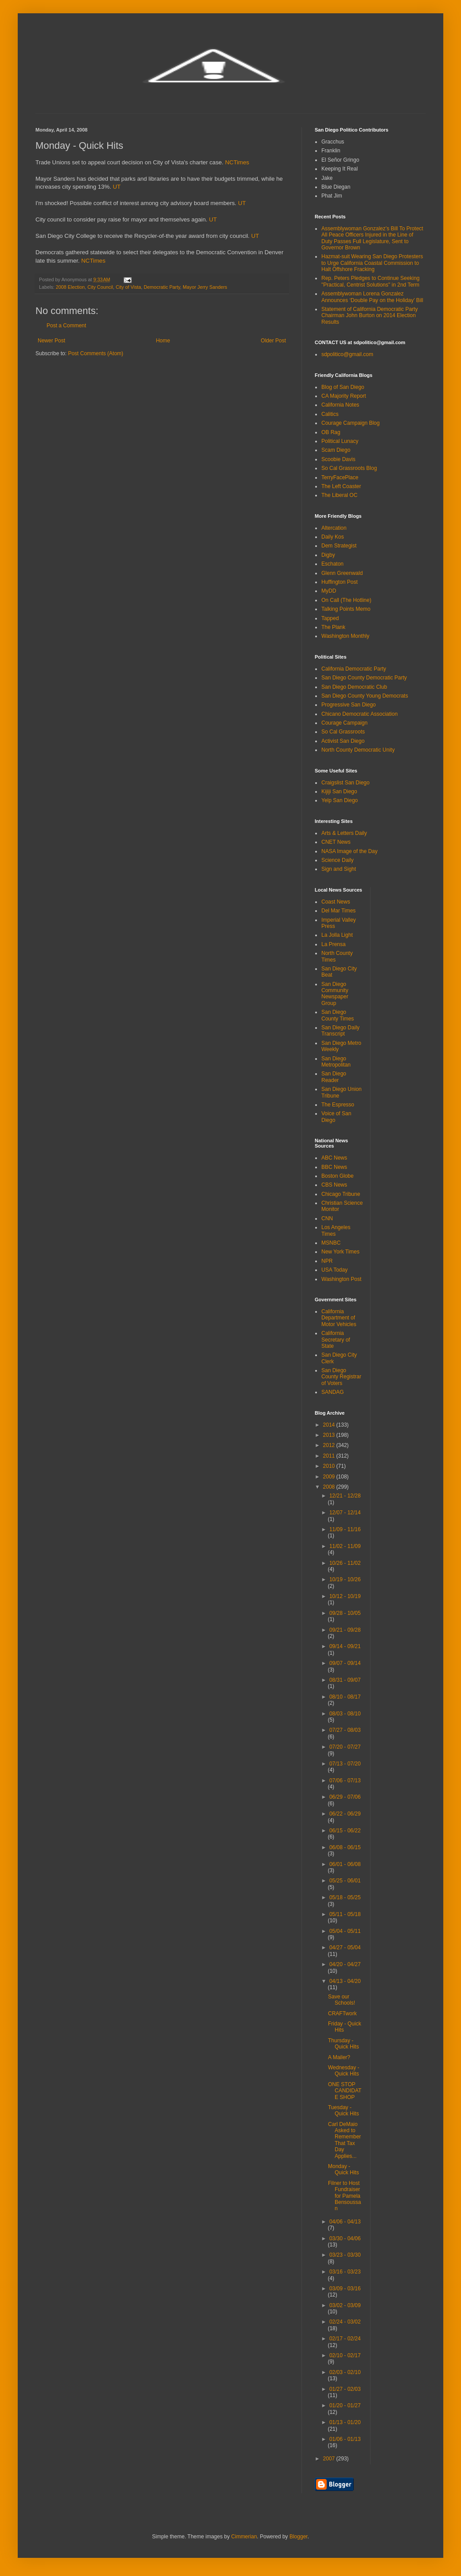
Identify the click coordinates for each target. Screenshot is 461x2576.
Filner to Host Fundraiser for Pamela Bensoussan (344, 2196)
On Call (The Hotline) (346, 600)
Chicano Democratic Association (359, 714)
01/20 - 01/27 (345, 2405)
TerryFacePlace (339, 477)
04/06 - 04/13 (345, 2222)
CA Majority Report (343, 396)
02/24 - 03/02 (345, 2322)
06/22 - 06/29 (345, 1814)
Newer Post (51, 341)
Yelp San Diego (339, 800)
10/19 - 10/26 (345, 1579)
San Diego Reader (333, 1077)
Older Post (273, 341)
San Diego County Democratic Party (364, 678)
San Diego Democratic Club (354, 687)
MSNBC (330, 1243)
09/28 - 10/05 (345, 1613)
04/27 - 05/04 (345, 1947)
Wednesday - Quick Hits (343, 2070)
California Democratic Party (353, 669)
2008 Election (70, 287)
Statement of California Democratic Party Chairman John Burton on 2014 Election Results (369, 315)
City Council (100, 287)
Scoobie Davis (338, 459)
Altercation (334, 528)
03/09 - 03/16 (345, 2288)
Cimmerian (244, 2536)
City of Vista (128, 287)
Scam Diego (335, 450)
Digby (328, 555)
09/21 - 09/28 (345, 1630)
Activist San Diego (342, 741)
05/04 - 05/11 (345, 1931)
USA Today (334, 1270)
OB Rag (330, 432)
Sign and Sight (338, 869)
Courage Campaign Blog (350, 423)
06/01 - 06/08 (345, 1864)
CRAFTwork (342, 2013)
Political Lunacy (339, 441)
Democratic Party (162, 287)
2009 (329, 1477)
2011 (329, 1456)
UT (117, 186)
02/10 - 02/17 (345, 2355)
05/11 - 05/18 (345, 1914)
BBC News (334, 1167)
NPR (326, 1261)
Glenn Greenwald (342, 573)
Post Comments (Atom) (95, 353)
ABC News (334, 1158)
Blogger (298, 2536)
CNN (327, 1218)
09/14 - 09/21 (345, 1646)
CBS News (334, 1185)
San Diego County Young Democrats (364, 696)
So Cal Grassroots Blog (349, 468)
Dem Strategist (338, 546)
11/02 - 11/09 (345, 1546)
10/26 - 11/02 (345, 1563)
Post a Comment (66, 325)
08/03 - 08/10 (345, 1714)
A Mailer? (339, 2057)
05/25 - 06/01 (345, 1881)
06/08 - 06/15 (345, 1847)
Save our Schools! (341, 2000)
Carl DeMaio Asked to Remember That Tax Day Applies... (344, 2140)
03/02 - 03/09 (345, 2305)
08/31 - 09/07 (345, 1680)
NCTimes (237, 162)
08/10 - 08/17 (345, 1697)
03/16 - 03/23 (345, 2272)
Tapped (330, 618)
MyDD (328, 591)
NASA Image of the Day (349, 851)
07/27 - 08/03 (345, 1730)
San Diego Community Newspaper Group (334, 993)
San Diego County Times (337, 1015)
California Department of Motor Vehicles (338, 1317)
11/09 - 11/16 (345, 1529)
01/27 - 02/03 (345, 2389)
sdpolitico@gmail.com (347, 354)
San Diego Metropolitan (336, 1061)
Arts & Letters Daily (344, 833)
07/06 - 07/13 (345, 1780)
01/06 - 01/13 (345, 2439)
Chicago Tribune (340, 1194)
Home (163, 341)
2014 (329, 1425)
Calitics (330, 414)
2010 (329, 1466)
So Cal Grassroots (343, 732)
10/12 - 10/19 (345, 1596)
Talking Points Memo (346, 609)
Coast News (335, 902)
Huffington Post (339, 582)
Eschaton (332, 564)
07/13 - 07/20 (345, 1764)
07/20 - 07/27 (345, 1747)
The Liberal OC (339, 495)
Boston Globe (337, 1176)
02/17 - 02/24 (345, 2338)
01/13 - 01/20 (345, 2422)
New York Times (340, 1252)
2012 (329, 1445)
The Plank (333, 627)
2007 (329, 2459)
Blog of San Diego (342, 387)
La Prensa (333, 944)
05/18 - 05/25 (345, 1897)
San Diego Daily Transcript (340, 1030)
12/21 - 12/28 (345, 1496)
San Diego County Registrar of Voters (341, 1376)
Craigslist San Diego (345, 783)
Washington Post (341, 1279)
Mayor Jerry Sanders (205, 287)
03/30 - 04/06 (345, 2238)
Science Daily (337, 860)
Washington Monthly (345, 636)
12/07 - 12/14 (345, 1512)
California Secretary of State (335, 1339)
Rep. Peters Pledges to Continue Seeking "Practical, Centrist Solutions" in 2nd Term (370, 281)
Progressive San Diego (348, 705)
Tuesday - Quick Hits (343, 2110)
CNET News (336, 842)
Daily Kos (332, 537)
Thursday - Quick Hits (343, 2043)
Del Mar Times (338, 911)
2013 (329, 1435)
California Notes (340, 405)
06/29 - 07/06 (345, 1797)
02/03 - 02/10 (345, 2372)
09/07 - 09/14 (345, 1663)
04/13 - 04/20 (345, 1981)
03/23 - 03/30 (345, 2255)
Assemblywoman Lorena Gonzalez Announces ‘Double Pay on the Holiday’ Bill (372, 297)
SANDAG (332, 1392)
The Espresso (337, 1105)
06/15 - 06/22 (345, 1830)
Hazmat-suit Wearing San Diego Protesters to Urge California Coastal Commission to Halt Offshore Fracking (372, 262)
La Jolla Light (337, 935)
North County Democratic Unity (358, 750)
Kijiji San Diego (339, 791)
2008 (329, 1487)
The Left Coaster (341, 486)
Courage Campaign (344, 723)
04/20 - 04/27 (345, 1964)
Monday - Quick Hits (343, 2169)
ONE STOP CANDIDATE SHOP (344, 2090)
